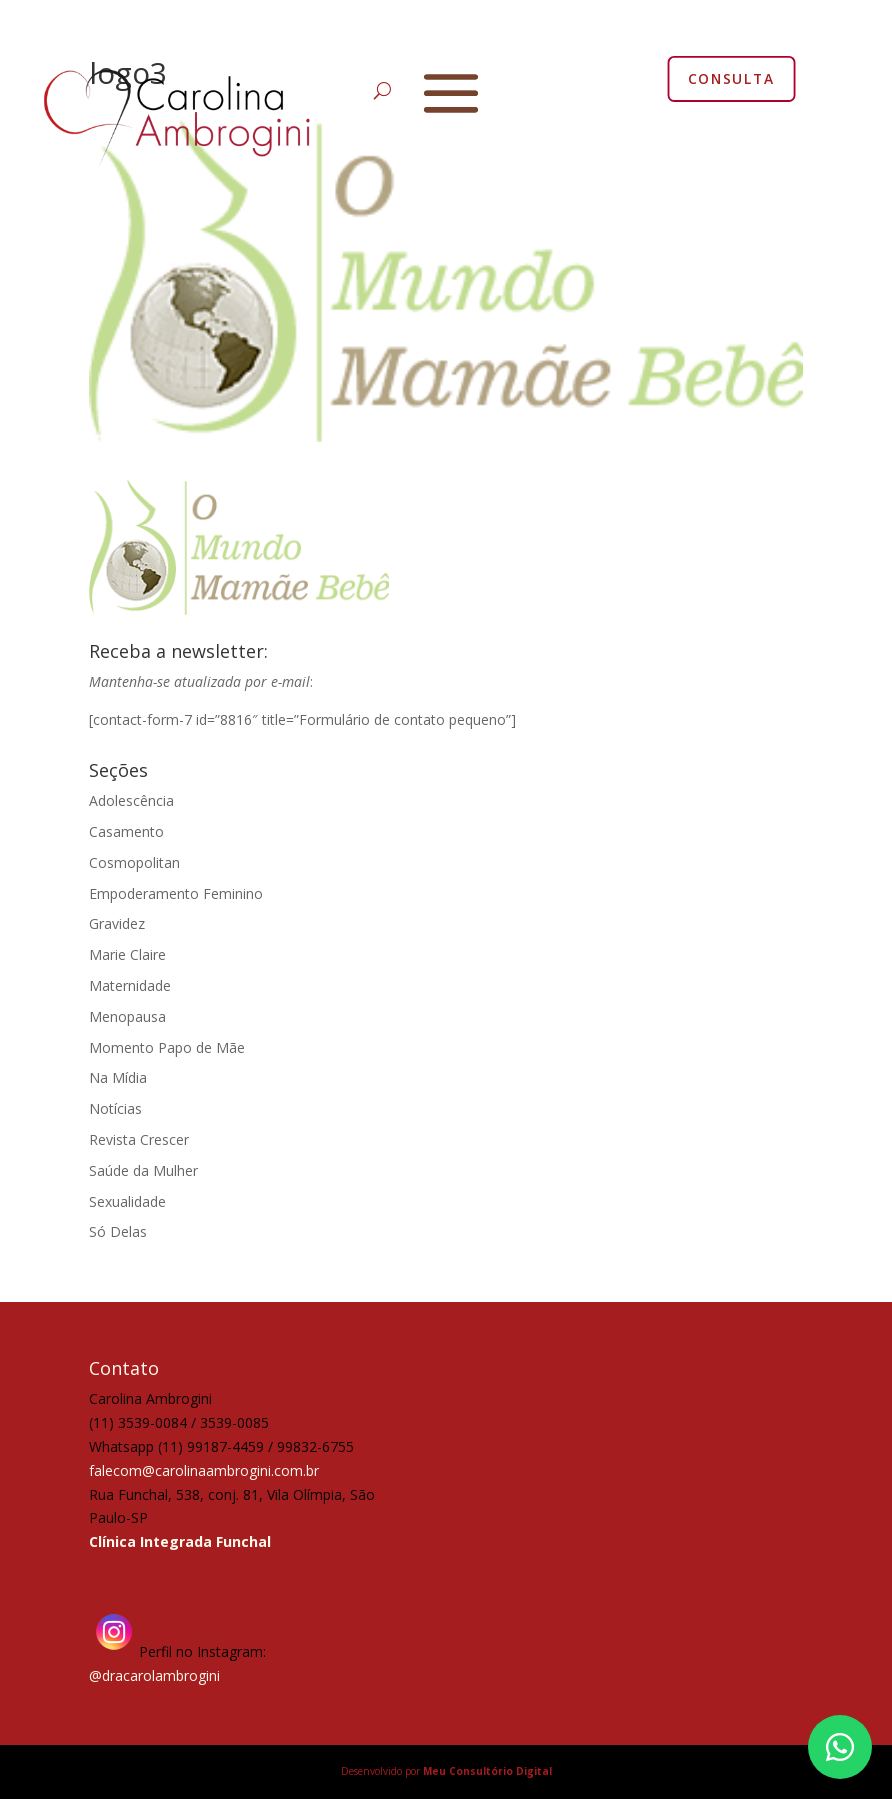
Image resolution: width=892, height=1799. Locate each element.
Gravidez (117, 923)
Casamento (126, 831)
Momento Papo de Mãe (167, 1047)
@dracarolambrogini (154, 1675)
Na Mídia (118, 1077)
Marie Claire (127, 954)
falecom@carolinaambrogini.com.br (204, 1470)
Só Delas (118, 1231)
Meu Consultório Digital (487, 1771)
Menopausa (127, 1016)
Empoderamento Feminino (176, 893)
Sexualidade (127, 1201)
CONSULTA (731, 78)
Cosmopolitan (134, 862)
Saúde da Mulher (143, 1170)
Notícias (115, 1108)
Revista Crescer (139, 1139)
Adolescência (131, 800)
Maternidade (130, 985)
